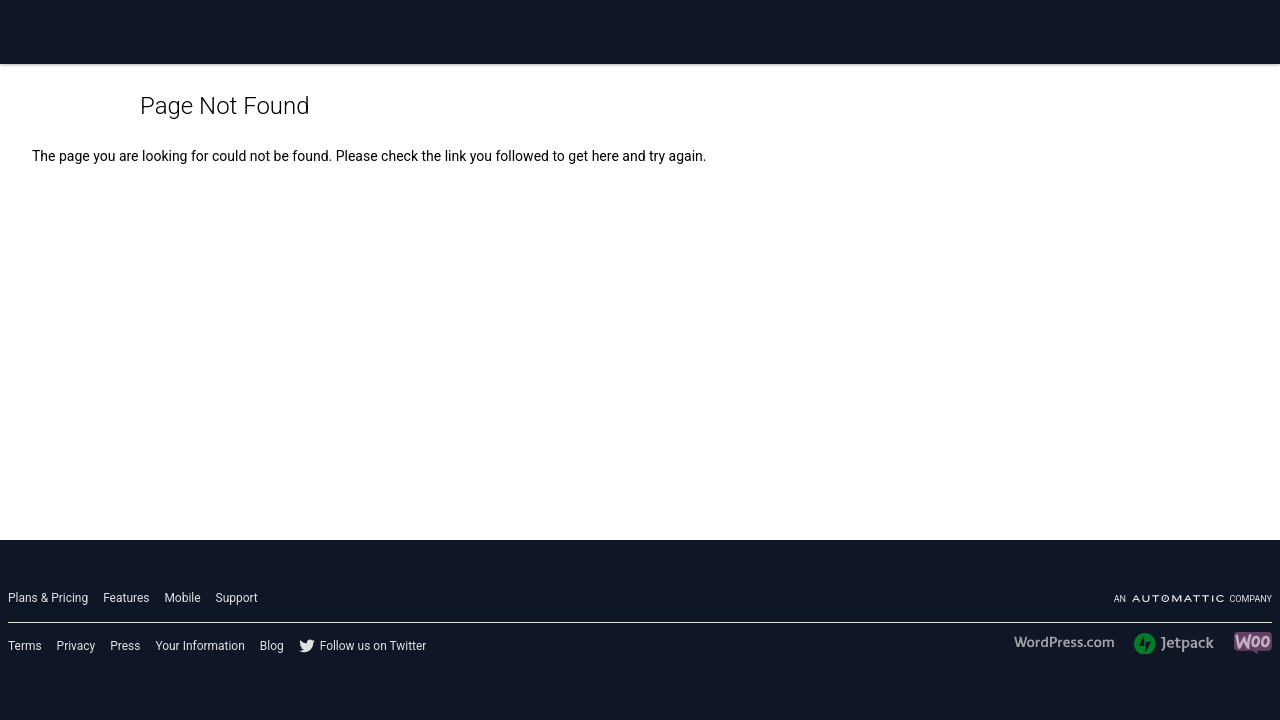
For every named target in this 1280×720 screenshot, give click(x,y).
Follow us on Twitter (373, 646)
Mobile (182, 598)
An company (1193, 599)
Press (125, 646)
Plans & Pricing (48, 598)
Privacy (76, 646)
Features (126, 598)
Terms (25, 646)
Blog (272, 646)
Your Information (199, 646)
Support (237, 598)
